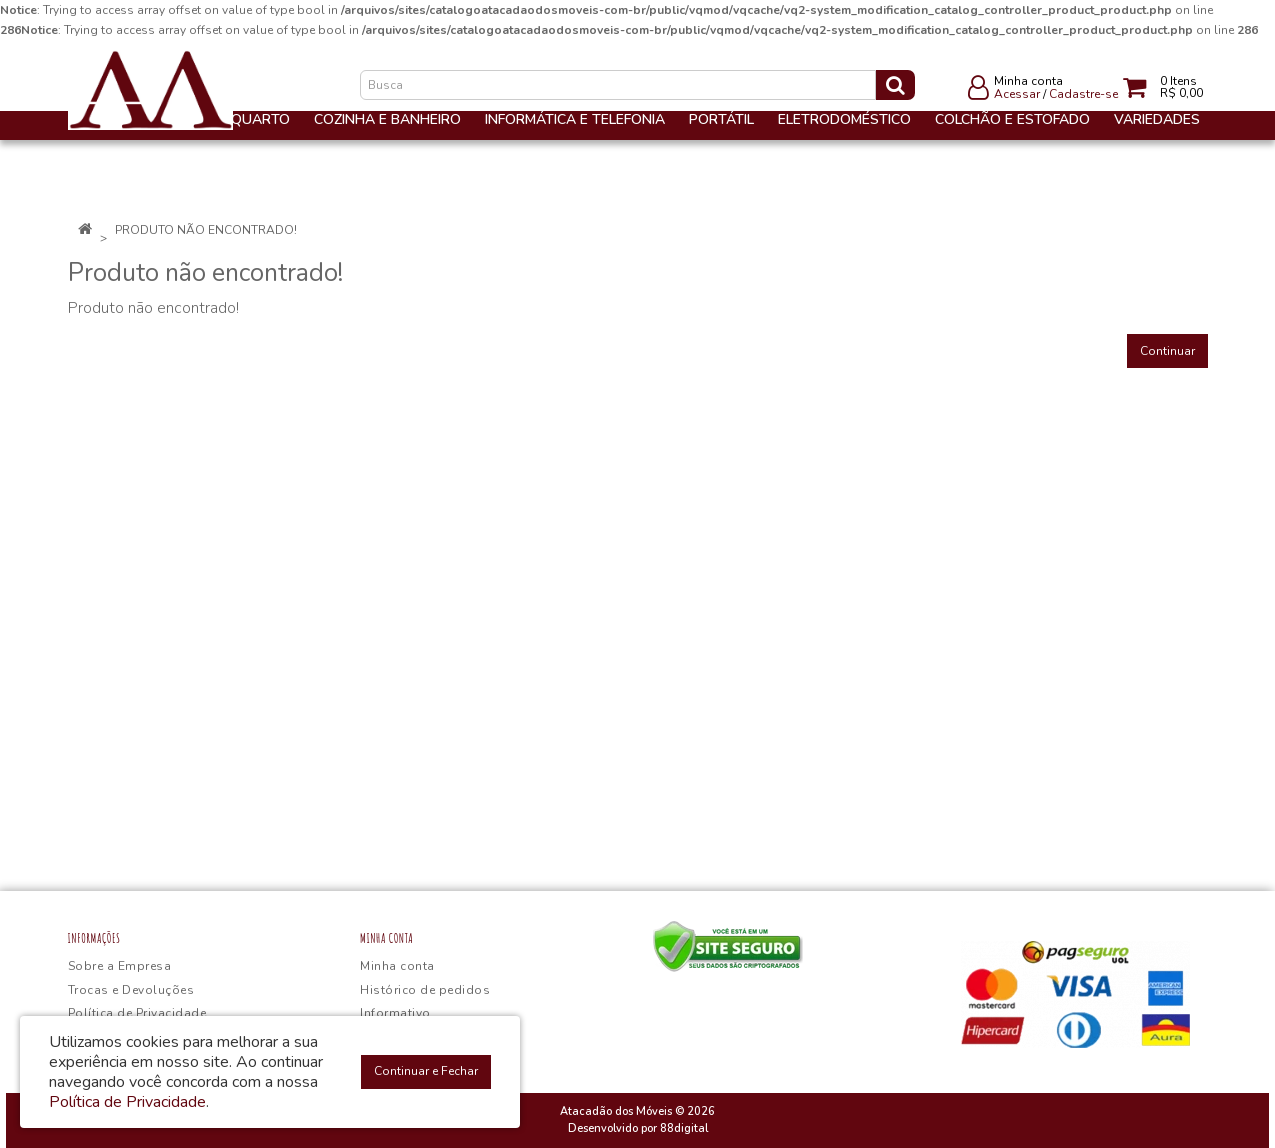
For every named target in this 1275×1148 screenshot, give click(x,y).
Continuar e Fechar (426, 1071)
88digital (684, 1128)
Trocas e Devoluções (131, 990)
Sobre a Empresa (120, 966)
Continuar (1167, 351)
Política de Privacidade (137, 1013)
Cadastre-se (1083, 94)
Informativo (395, 1013)
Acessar (1017, 94)
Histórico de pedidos (425, 990)
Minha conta (397, 966)
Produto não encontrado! (206, 230)
